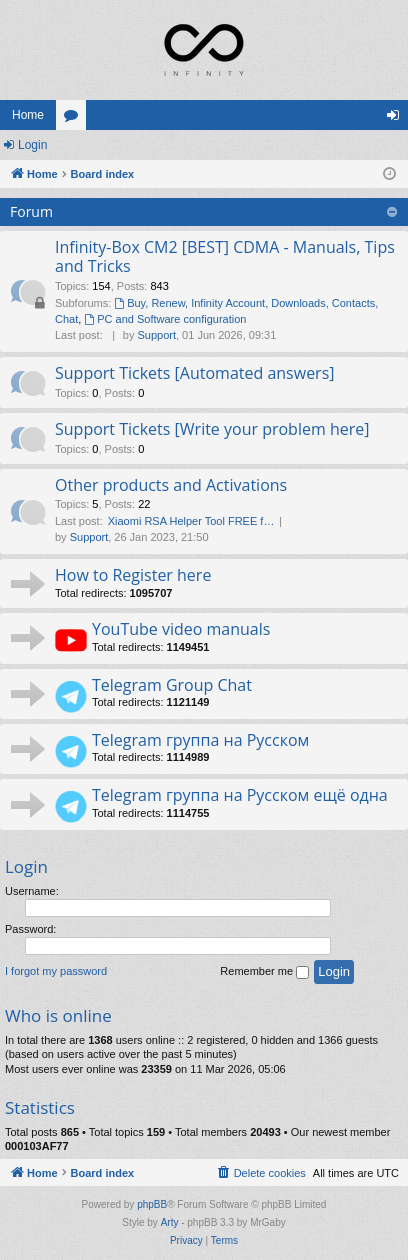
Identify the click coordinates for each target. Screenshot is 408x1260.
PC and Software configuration (165, 319)
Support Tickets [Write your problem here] (212, 429)
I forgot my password (56, 971)
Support (156, 335)
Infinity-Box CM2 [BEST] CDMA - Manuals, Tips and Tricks (225, 256)
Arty (170, 1222)
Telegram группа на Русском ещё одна (240, 795)
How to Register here (133, 575)
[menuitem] (261, 1173)
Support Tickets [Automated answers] (195, 373)
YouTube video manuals (181, 629)
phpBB (152, 1204)
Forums (75, 119)
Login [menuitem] (397, 119)
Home (28, 115)
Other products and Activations (171, 485)
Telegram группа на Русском (200, 740)
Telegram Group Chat (172, 685)
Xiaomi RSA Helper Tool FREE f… (191, 521)
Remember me (264, 972)
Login (32, 145)
